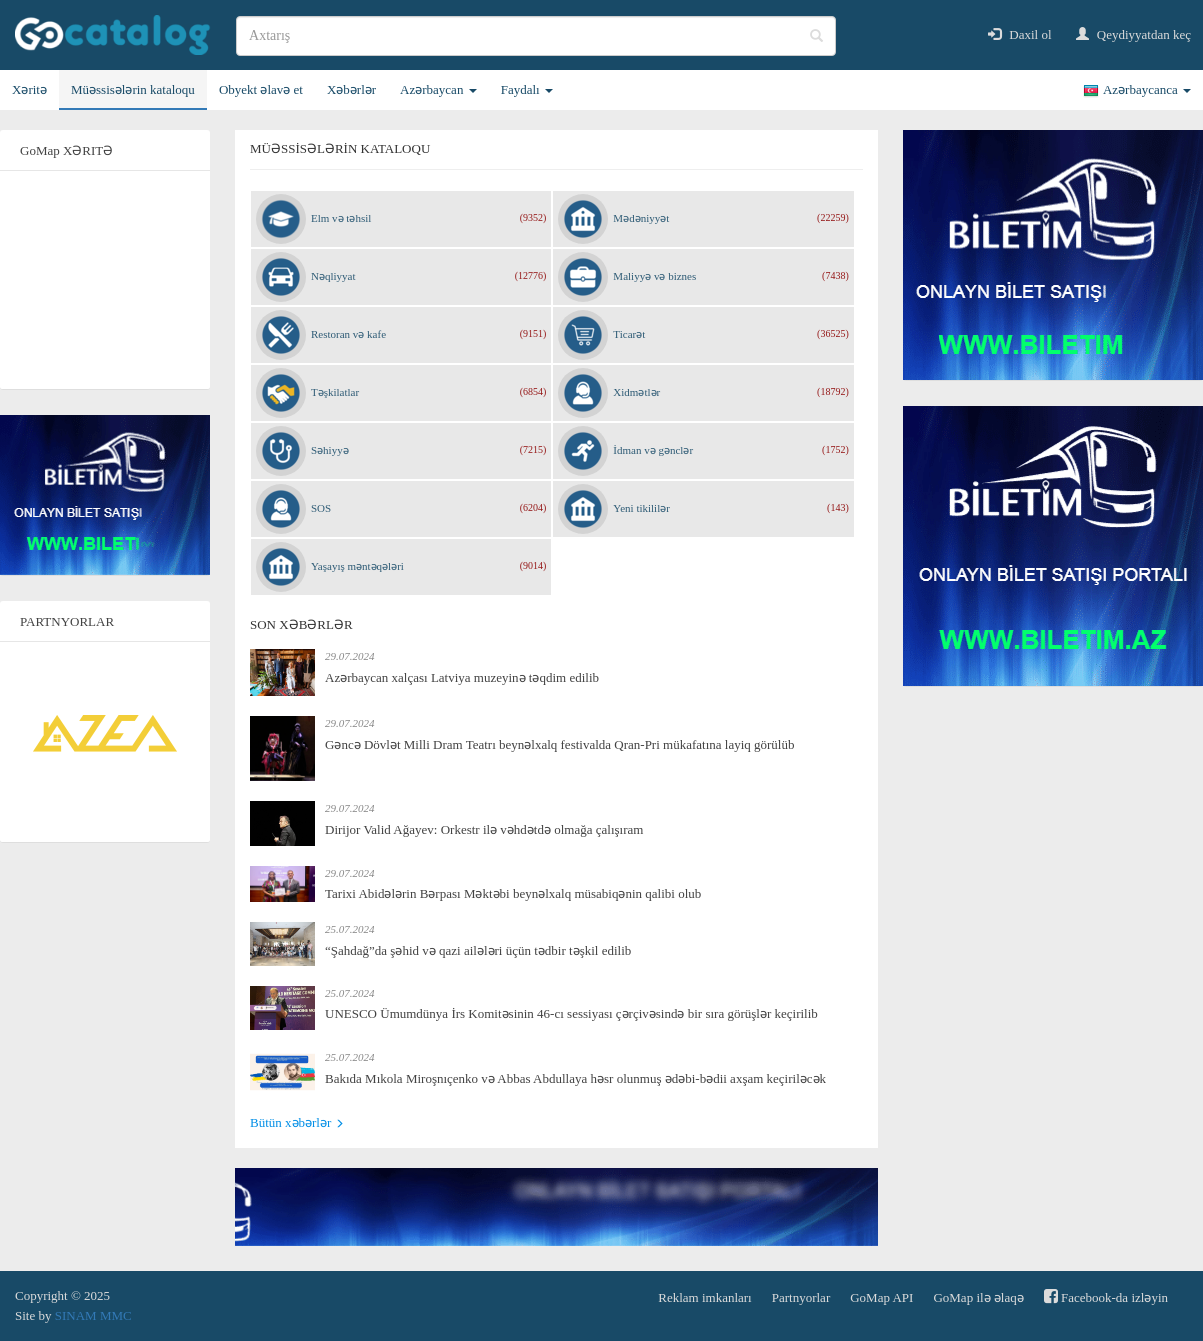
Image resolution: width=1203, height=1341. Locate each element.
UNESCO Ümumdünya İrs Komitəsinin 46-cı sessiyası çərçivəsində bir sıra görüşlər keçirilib (571, 1013)
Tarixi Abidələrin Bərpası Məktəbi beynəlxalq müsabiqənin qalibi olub (513, 893)
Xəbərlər (351, 89)
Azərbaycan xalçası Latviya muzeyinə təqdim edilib (462, 677)
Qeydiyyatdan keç (1133, 34)
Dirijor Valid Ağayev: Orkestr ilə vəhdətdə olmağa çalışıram (484, 829)
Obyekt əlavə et (261, 89)
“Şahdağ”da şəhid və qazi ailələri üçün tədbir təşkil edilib (478, 950)
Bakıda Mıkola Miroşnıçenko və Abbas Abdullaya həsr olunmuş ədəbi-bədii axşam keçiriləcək (575, 1078)
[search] (536, 36)
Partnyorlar (801, 1297)
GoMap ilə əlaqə (978, 1297)
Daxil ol (1020, 34)
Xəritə (29, 89)
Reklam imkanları (705, 1297)
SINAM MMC (93, 1315)
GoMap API (881, 1297)
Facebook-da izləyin (1106, 1296)
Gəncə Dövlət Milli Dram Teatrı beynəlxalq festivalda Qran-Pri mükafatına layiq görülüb (559, 744)
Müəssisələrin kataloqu (133, 89)
